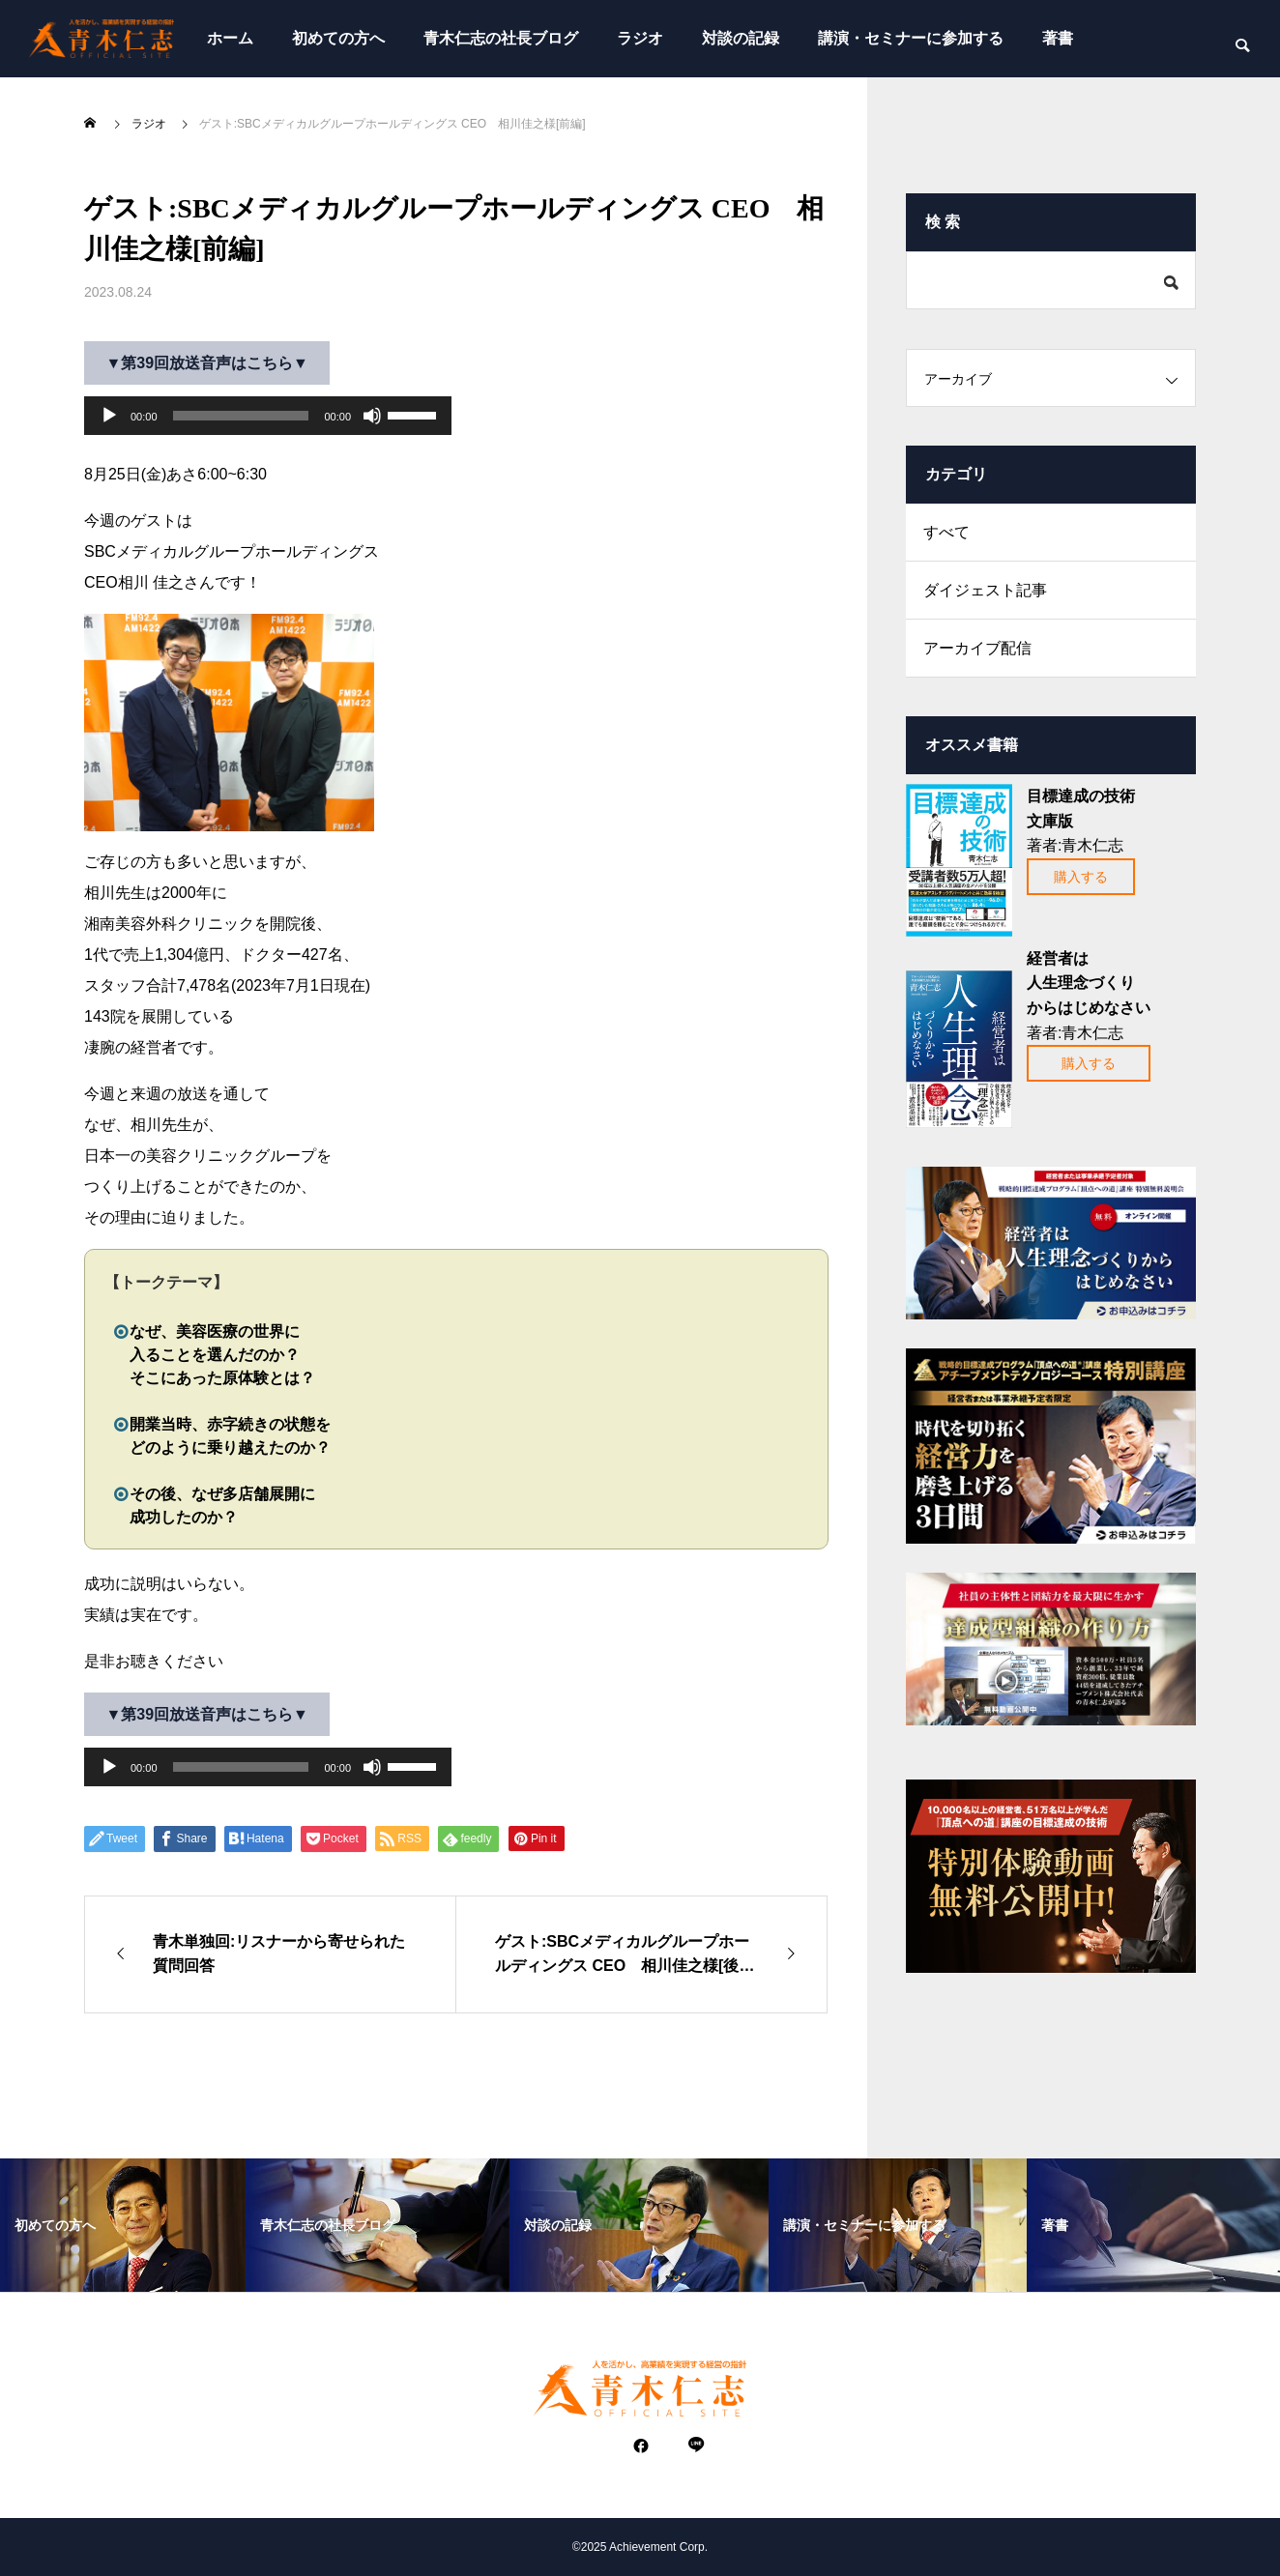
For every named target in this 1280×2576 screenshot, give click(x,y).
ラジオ (640, 38)
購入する (1081, 876)
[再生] (109, 415)
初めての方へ (338, 38)
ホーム (230, 38)
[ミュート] (372, 415)
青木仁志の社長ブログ (500, 38)
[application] (267, 415)
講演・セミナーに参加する (911, 38)
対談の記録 (740, 38)
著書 (1057, 38)
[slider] (241, 415)
